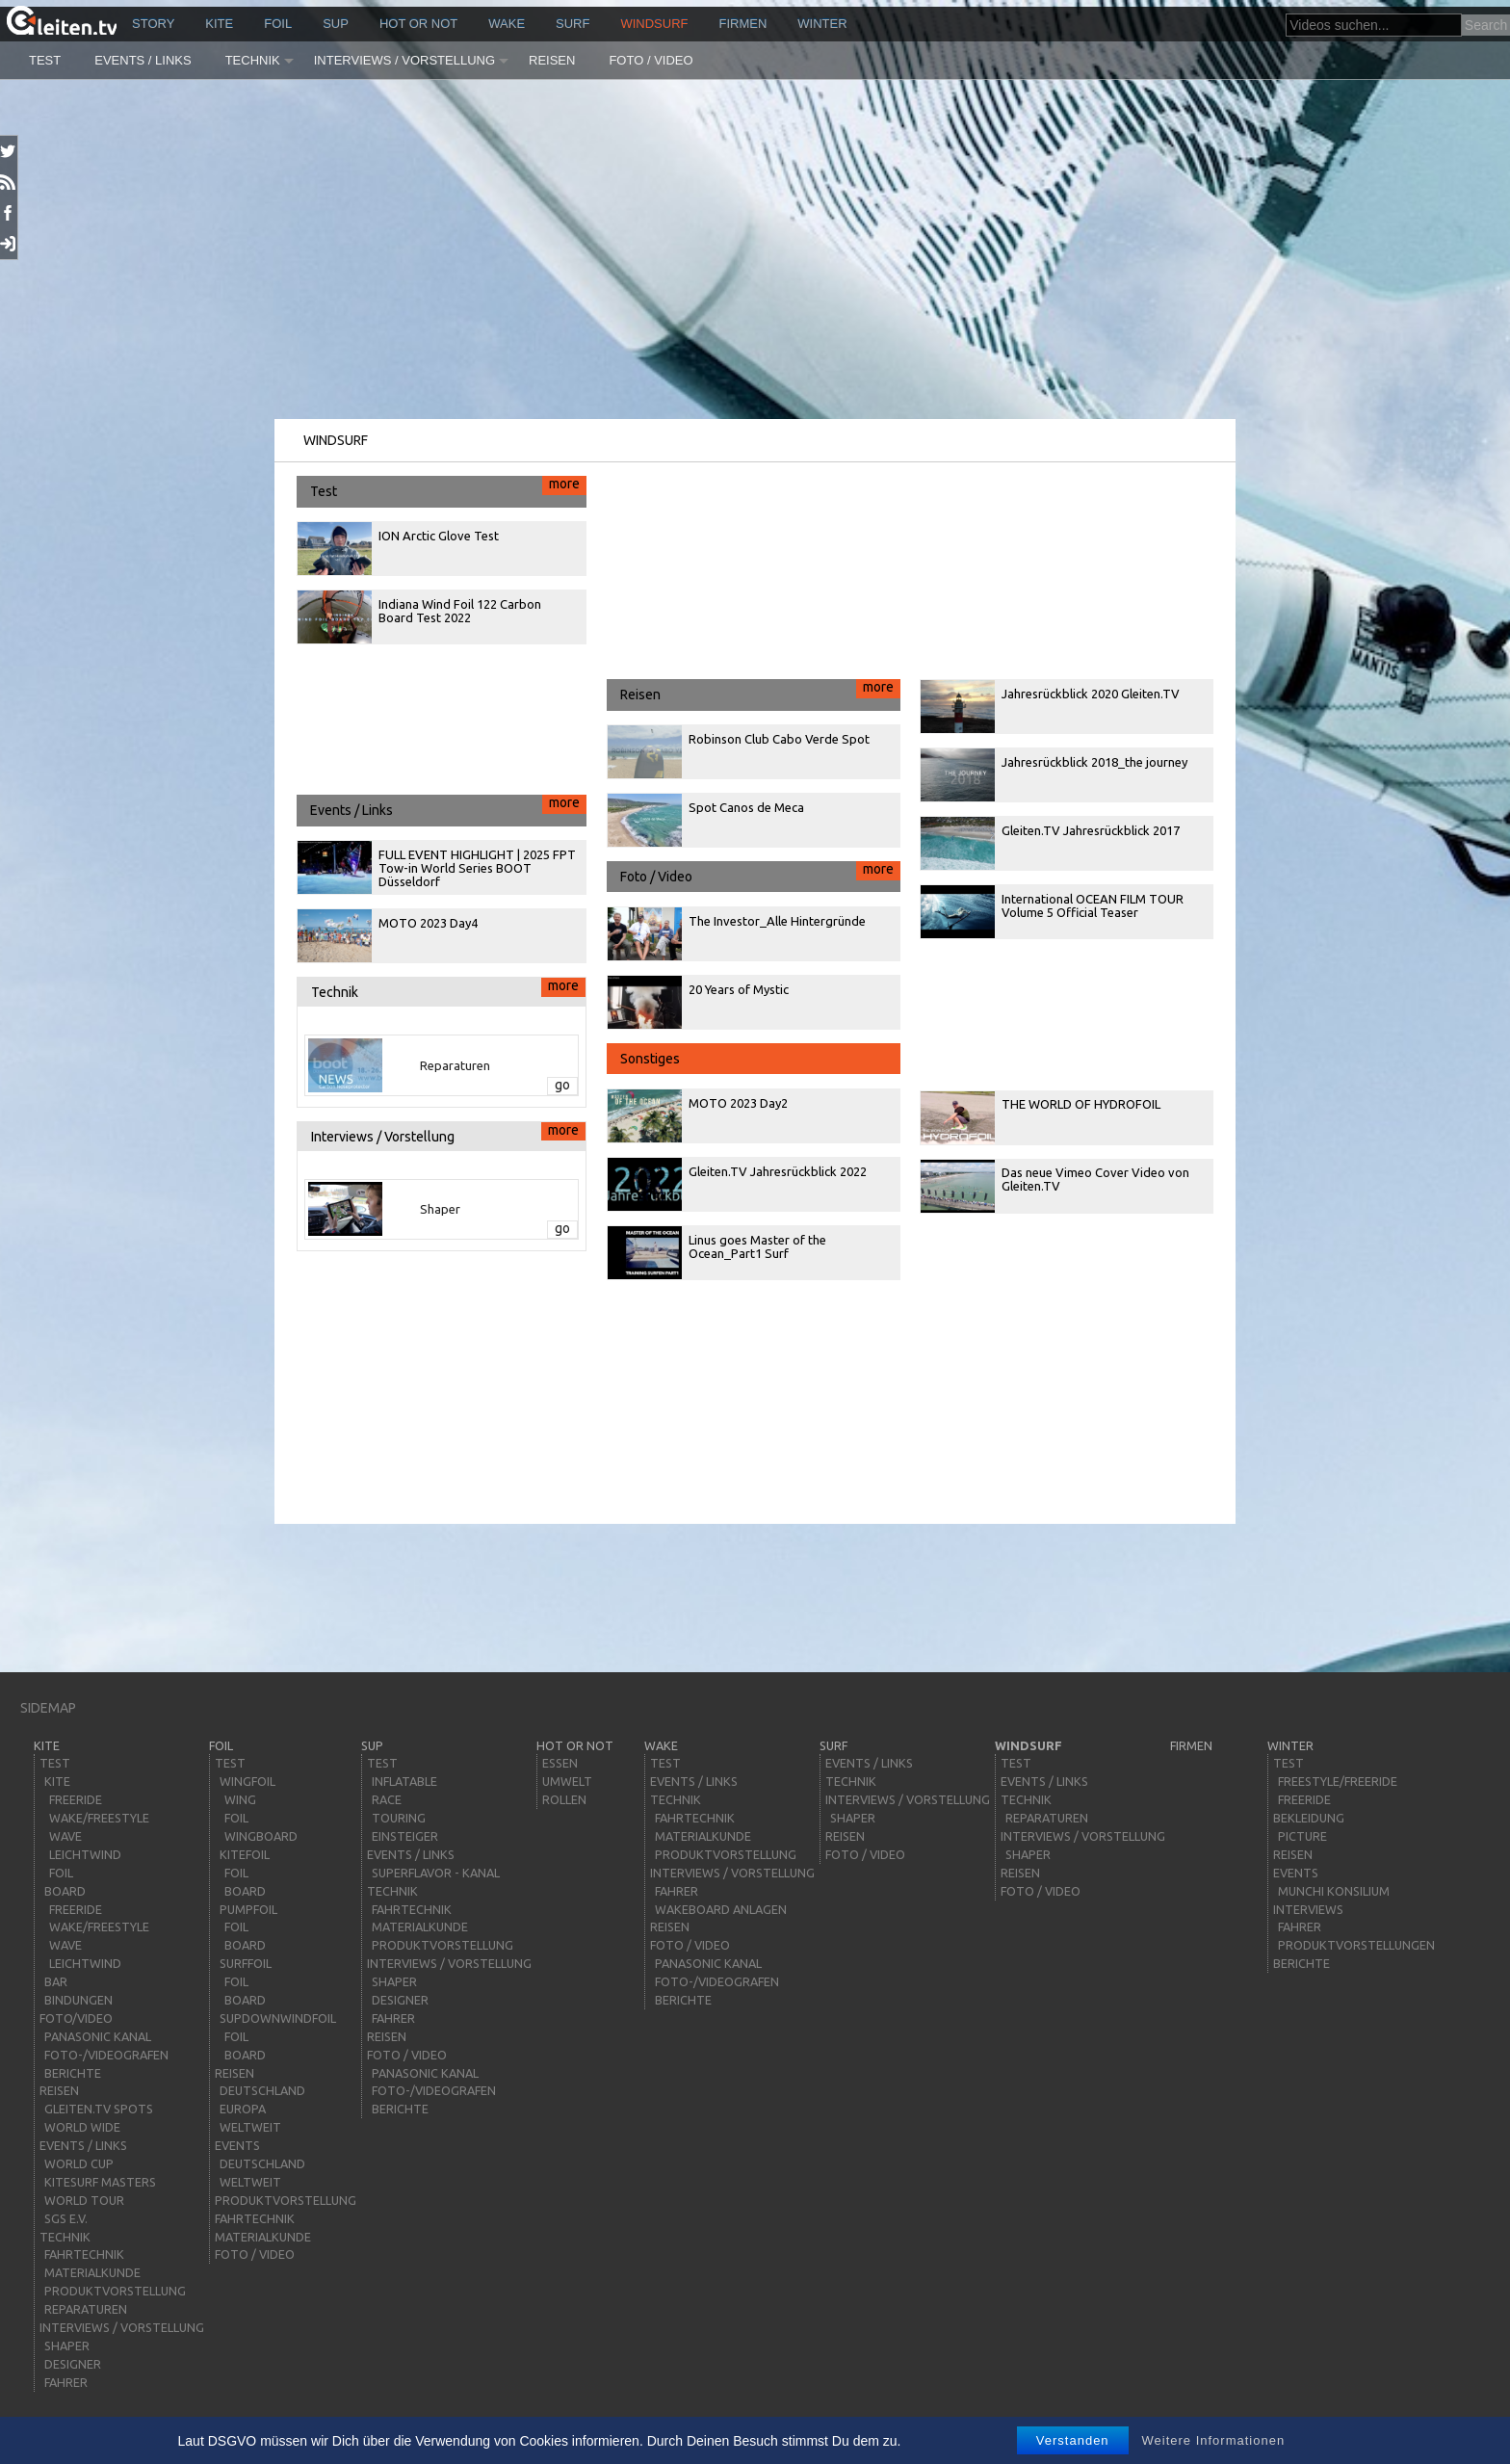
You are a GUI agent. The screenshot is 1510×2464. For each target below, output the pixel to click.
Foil (278, 23)
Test (45, 60)
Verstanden (1072, 2440)
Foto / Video (650, 60)
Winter (821, 23)
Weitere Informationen (1214, 2440)
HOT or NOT (418, 23)
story (153, 23)
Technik (252, 60)
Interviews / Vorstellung (404, 60)
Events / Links (142, 60)
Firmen (743, 23)
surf (572, 23)
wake (506, 23)
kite (219, 23)
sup (336, 23)
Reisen (552, 60)
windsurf (654, 23)
